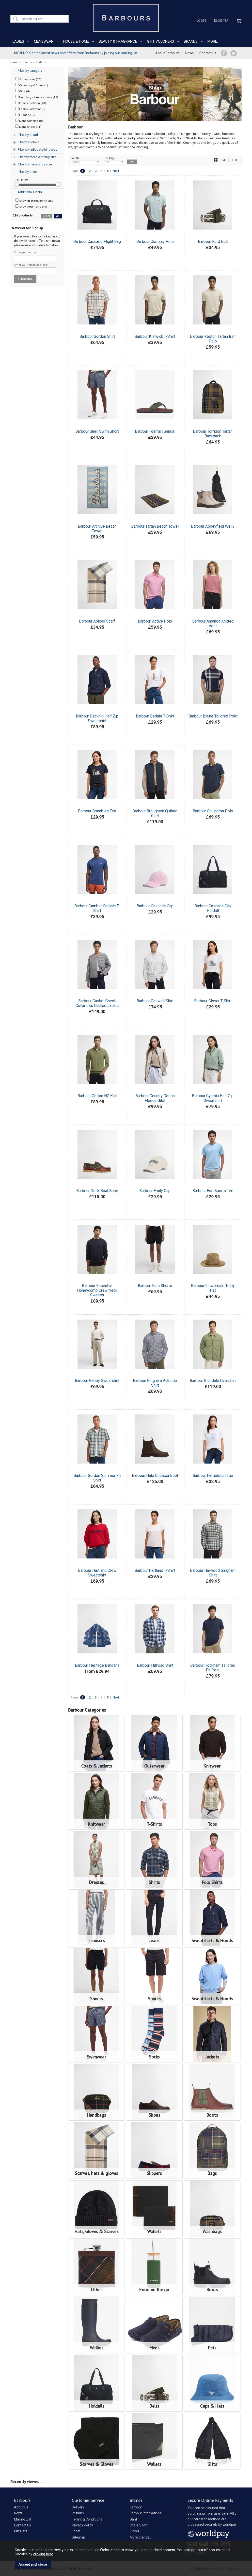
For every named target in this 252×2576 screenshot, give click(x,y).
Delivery (78, 2507)
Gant (133, 2519)
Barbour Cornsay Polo (155, 241)
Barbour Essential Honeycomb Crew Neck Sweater (97, 1290)
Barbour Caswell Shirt (155, 1001)
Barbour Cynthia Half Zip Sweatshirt (213, 1098)
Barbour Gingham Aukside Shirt (155, 1383)
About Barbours (167, 53)
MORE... (213, 41)
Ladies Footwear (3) (30, 109)
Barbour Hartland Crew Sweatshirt (97, 1572)
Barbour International (146, 2513)
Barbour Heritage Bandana (97, 1665)
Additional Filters (30, 192)
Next (116, 171)
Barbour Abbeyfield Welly (213, 526)
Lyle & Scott (139, 2525)
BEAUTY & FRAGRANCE (118, 41)
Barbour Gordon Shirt (97, 336)
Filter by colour (28, 142)
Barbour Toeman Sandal (155, 431)
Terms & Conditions (87, 2519)
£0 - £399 (21, 180)
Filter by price (27, 172)
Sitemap (78, 2537)
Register (221, 20)
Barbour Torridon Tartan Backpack (213, 433)
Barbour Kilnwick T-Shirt (155, 336)
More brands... (141, 2537)
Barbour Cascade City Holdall (212, 908)
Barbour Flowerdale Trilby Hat (213, 1288)
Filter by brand (28, 135)
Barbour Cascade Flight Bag (97, 241)
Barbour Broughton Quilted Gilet (154, 813)
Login (201, 20)
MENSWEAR (43, 41)
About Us (21, 2507)
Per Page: (114, 160)
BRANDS (191, 41)
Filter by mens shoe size (35, 164)
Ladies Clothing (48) (30, 103)
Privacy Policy (82, 2525)
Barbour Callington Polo (213, 811)
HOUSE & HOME (76, 41)
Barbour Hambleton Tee (213, 1475)
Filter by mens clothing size (37, 157)
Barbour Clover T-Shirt (213, 1001)
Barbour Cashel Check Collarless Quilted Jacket (97, 1003)
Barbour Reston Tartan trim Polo (213, 338)
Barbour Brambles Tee (97, 811)
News (189, 53)
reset (46, 216)
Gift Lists (20, 2531)
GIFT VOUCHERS (160, 41)
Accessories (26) (28, 79)
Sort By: (85, 160)
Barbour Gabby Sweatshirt (97, 1380)
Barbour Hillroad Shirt (155, 1665)
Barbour (136, 2507)
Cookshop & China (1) (31, 85)
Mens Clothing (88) (30, 121)
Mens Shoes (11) (28, 126)
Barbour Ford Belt (213, 241)
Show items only (34, 200)
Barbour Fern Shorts (155, 1285)
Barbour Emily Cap (155, 1190)
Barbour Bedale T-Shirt (155, 716)
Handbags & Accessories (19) (36, 97)
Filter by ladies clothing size (37, 149)
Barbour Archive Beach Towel (97, 528)
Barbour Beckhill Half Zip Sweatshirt (97, 718)
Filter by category (30, 70)
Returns (78, 2513)
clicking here (43, 2554)
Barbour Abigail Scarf (97, 621)
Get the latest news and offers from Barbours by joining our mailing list (75, 53)
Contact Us (207, 53)
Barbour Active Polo (155, 621)
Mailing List (22, 2519)
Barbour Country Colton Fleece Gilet (155, 1098)
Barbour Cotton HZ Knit (97, 1095)
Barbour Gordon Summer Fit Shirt (97, 1478)
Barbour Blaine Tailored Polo (213, 716)
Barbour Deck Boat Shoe (97, 1190)
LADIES (18, 41)
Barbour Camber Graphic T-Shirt (97, 908)
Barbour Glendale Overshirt (213, 1380)
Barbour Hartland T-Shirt (155, 1570)
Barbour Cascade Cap (155, 906)
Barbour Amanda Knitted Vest (213, 623)
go (58, 216)
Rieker (134, 2531)
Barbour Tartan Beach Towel (155, 526)
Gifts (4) (22, 91)
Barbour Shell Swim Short (97, 431)
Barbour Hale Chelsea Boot (155, 1475)
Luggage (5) (25, 115)
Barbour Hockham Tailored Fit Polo (212, 1667)
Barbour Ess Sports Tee (212, 1190)
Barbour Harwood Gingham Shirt (213, 1572)
